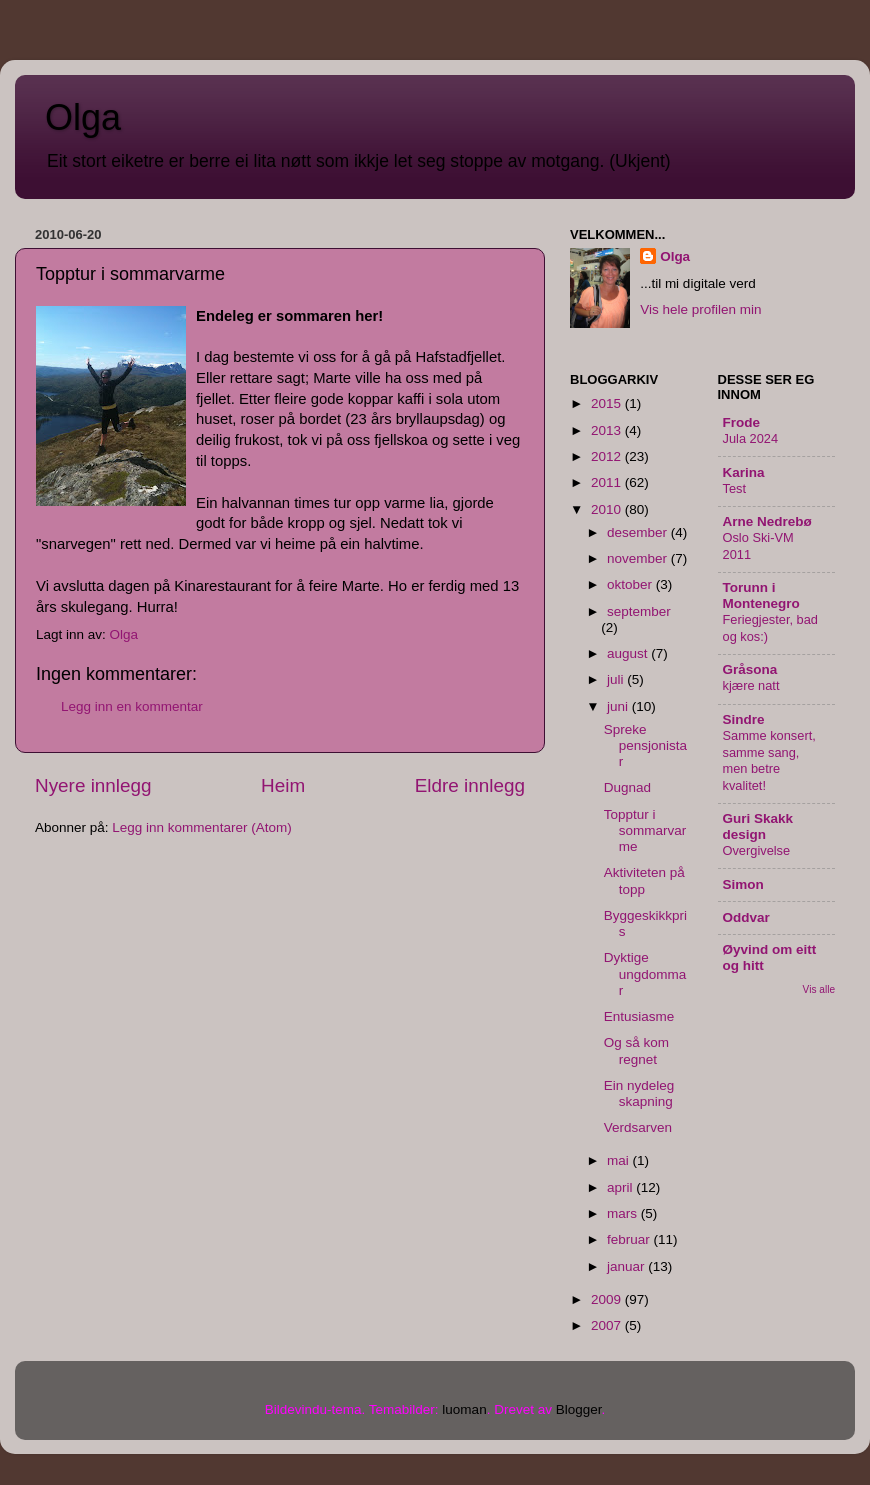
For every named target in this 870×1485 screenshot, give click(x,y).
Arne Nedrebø (767, 521)
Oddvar (746, 917)
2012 (608, 456)
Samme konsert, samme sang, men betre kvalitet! (769, 760)
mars (624, 1213)
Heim (283, 785)
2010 (608, 509)
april (621, 1187)
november (639, 558)
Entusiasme (639, 1016)
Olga (83, 117)
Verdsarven (638, 1127)
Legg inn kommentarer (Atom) (201, 827)
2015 (608, 403)
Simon (743, 884)
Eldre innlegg (470, 785)
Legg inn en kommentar (132, 706)
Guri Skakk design (758, 826)
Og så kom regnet (636, 1050)
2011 (608, 482)
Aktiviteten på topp (644, 880)
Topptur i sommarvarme (645, 830)
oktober (631, 584)
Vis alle (819, 989)
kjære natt (751, 685)
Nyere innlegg (93, 785)
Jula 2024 (751, 438)
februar (630, 1239)
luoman (464, 1409)
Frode (742, 422)
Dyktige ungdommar (645, 973)
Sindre (744, 719)
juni (619, 706)
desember (639, 532)
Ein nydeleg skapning (639, 1093)
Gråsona (750, 669)
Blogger (579, 1409)
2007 (608, 1325)
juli (617, 679)
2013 (608, 430)
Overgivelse (757, 850)
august (629, 653)
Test (735, 488)
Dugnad (627, 787)
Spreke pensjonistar (645, 745)
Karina (744, 472)
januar (627, 1266)
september (639, 611)
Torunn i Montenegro (761, 595)
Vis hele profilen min (700, 309)
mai (620, 1160)
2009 (608, 1299)
